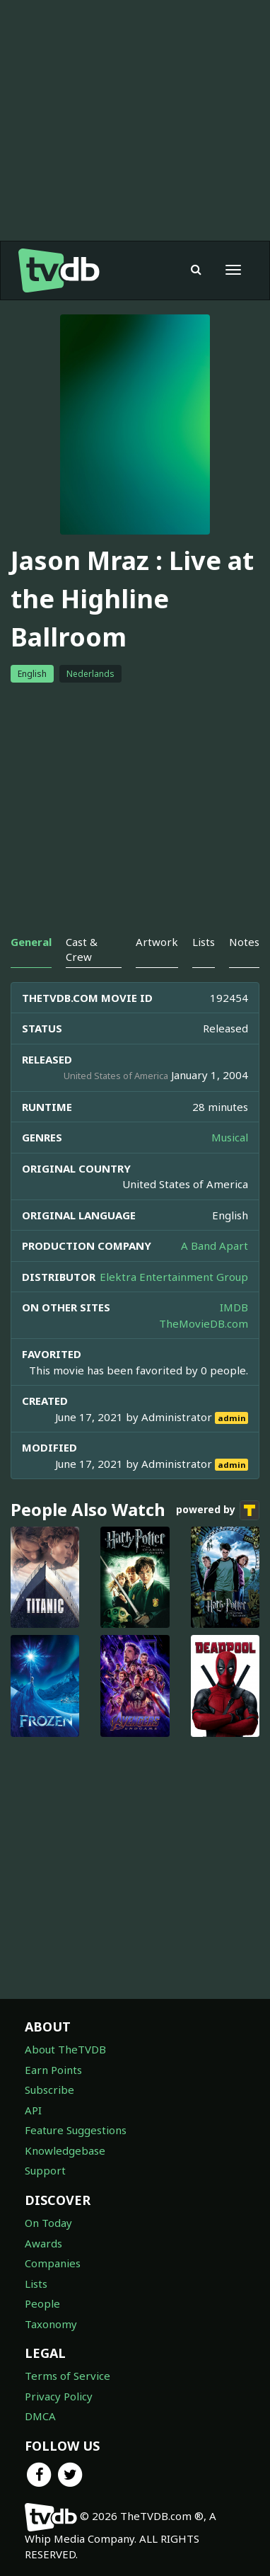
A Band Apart (214, 1245)
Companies (53, 2263)
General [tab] (31, 942)
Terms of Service (67, 2376)
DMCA (40, 2416)
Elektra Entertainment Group (174, 1277)
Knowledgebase (65, 2150)
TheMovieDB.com (203, 1323)
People (42, 2303)
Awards (43, 2243)
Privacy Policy (59, 2396)
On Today (48, 2223)
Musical (229, 1137)
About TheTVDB (65, 2049)
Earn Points (53, 2070)
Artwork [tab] (157, 942)
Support (45, 2170)
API (33, 2110)
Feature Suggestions (76, 2130)
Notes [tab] (244, 942)
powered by (217, 1510)
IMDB (234, 1307)
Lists (36, 2283)
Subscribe (49, 2089)
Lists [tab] (203, 942)
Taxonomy (51, 2324)
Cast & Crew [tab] (82, 949)
